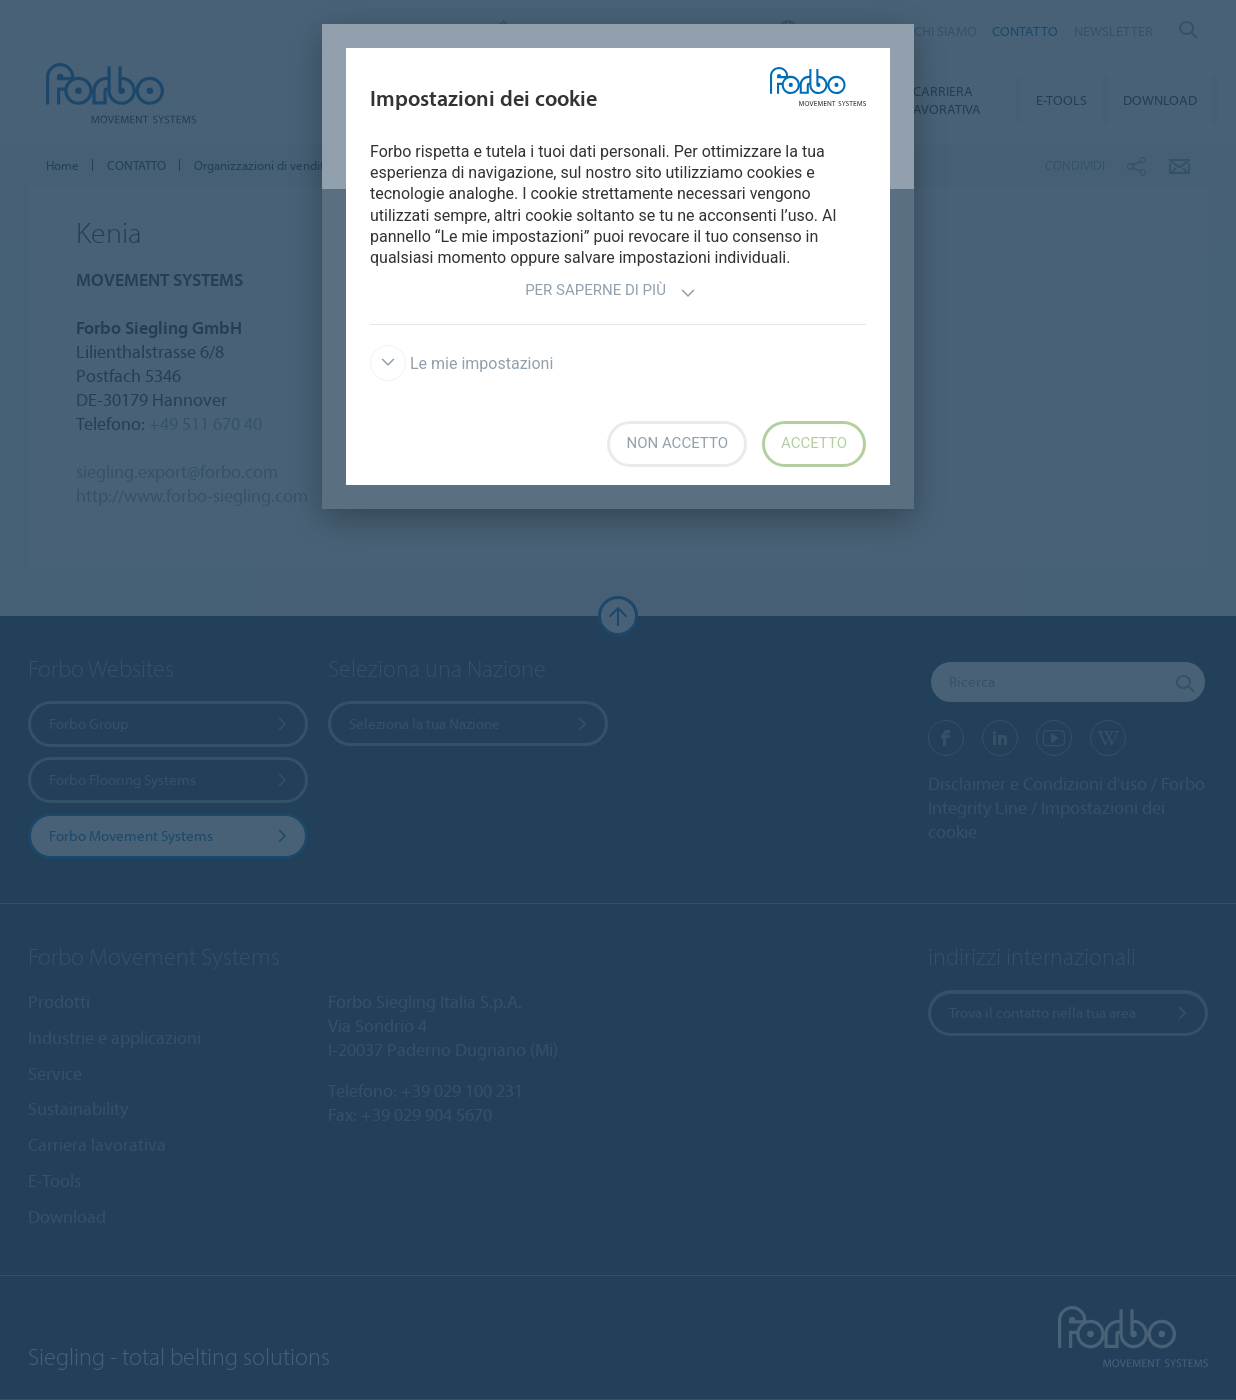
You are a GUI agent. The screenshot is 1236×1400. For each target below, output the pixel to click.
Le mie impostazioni (461, 363)
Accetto (814, 443)
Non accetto (676, 443)
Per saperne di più (610, 292)
